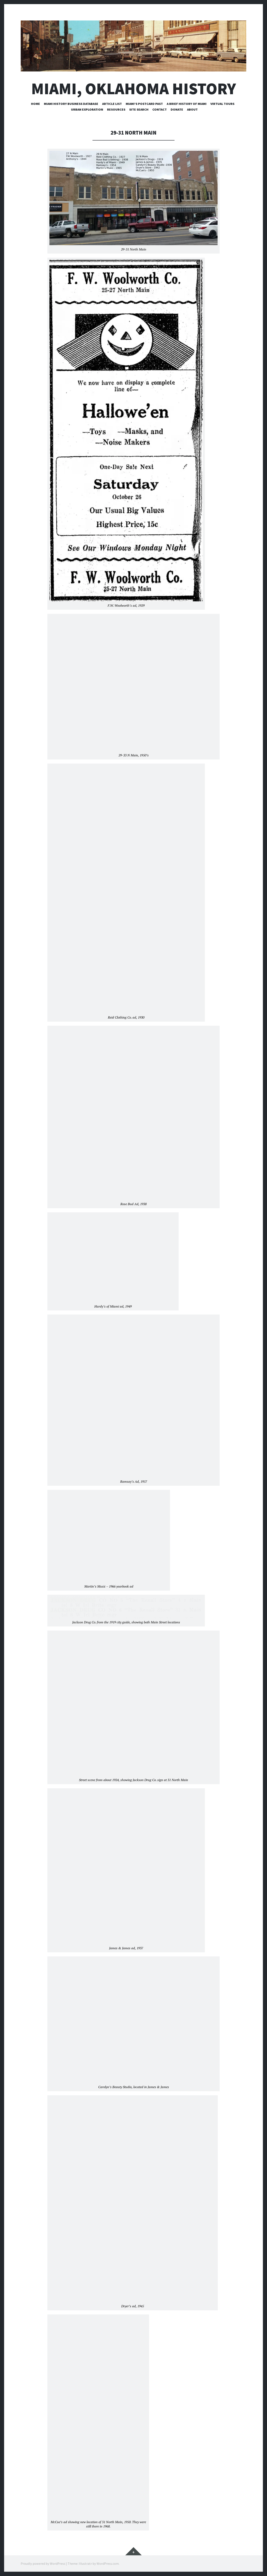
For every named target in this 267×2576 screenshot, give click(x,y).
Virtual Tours (222, 104)
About (192, 109)
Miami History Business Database (71, 104)
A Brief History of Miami (187, 104)
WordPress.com (108, 2564)
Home (35, 104)
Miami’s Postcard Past (144, 104)
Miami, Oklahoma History (133, 88)
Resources (116, 109)
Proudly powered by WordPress (43, 2564)
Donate (177, 109)
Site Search (138, 109)
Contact (159, 109)
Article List (112, 104)
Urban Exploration (87, 109)
